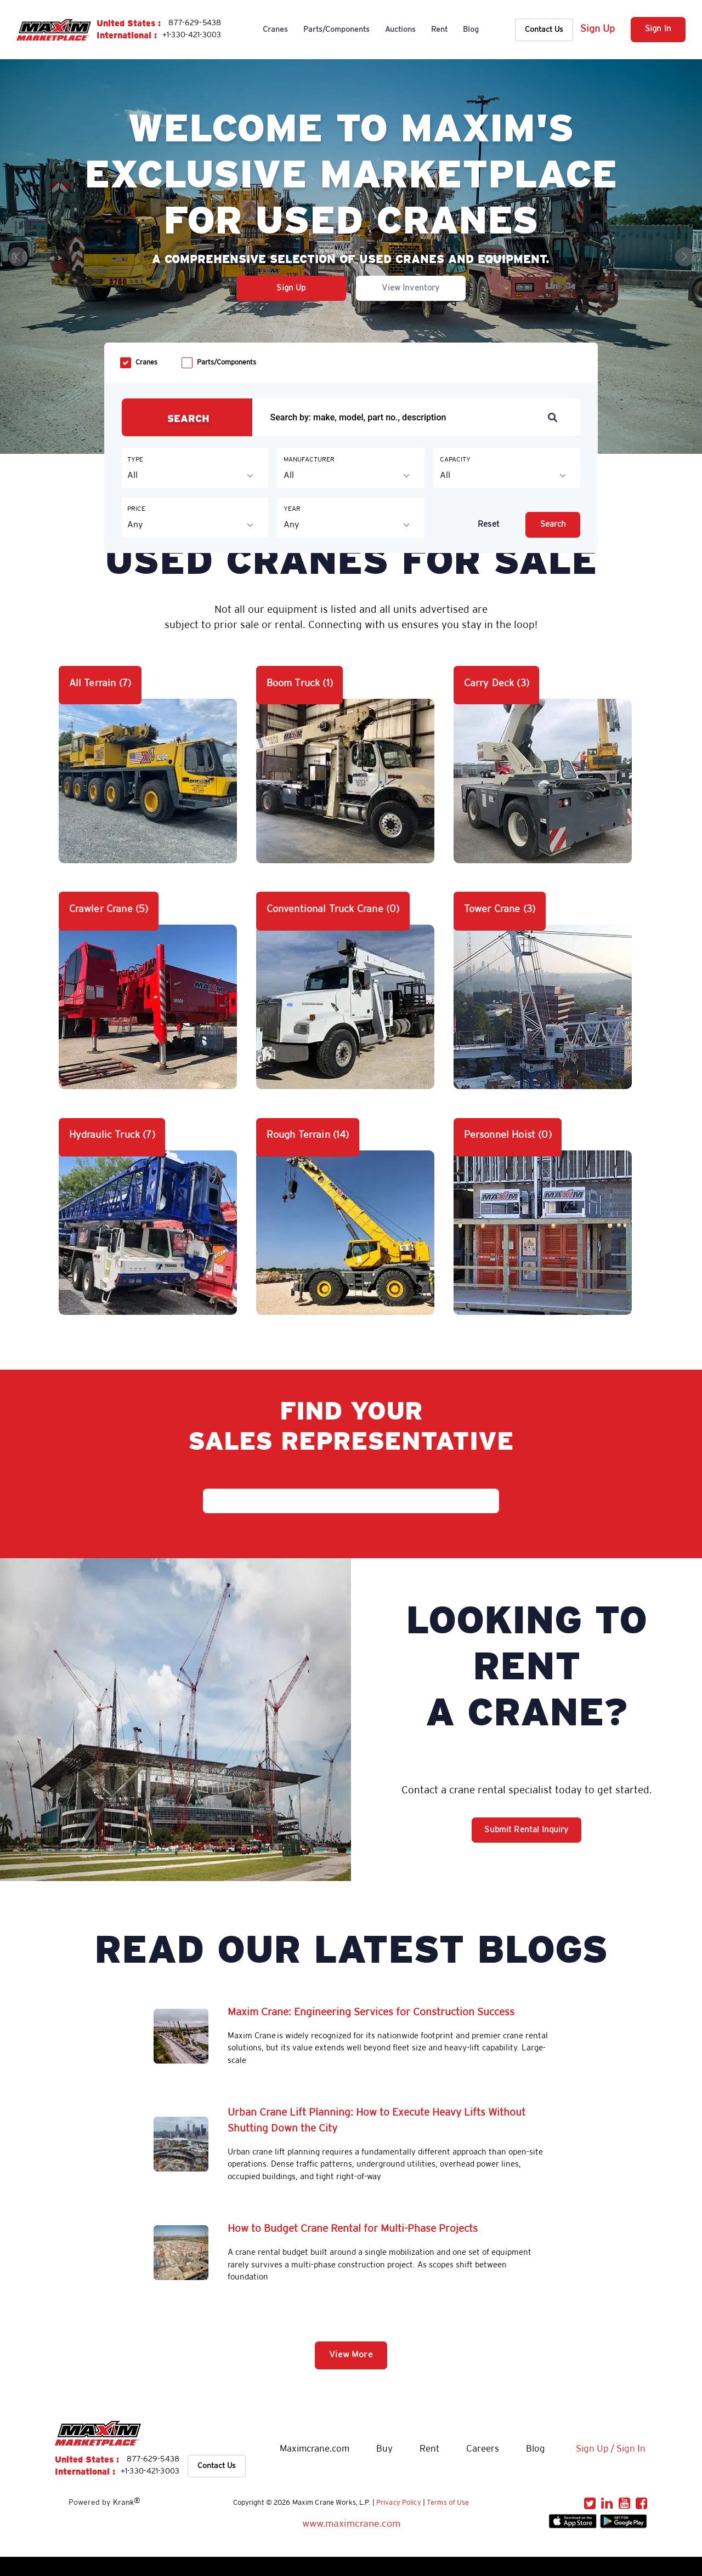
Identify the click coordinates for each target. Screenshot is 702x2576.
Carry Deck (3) (496, 683)
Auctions (400, 29)
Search (553, 524)
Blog (471, 29)
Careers (482, 2449)
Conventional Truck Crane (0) (333, 909)
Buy (384, 2449)
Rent (439, 29)
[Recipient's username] (401, 417)
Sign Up (597, 29)
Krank (126, 2502)
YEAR (292, 509)
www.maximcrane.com (351, 2524)
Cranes (275, 29)
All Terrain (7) (100, 683)
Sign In (658, 29)
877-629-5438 (194, 23)
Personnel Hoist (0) (508, 1135)
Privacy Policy (398, 2503)
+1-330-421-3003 (191, 35)
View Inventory (410, 288)
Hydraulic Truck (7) (112, 1135)
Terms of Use (448, 2503)
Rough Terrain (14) (308, 1135)
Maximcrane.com (314, 2449)
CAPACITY (455, 460)
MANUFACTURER (309, 460)
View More (350, 2355)
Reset (489, 524)
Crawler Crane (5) (109, 909)
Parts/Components (336, 29)
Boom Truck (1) (300, 683)
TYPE (135, 460)
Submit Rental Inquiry (526, 1830)
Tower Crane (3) (500, 909)
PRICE (136, 509)
